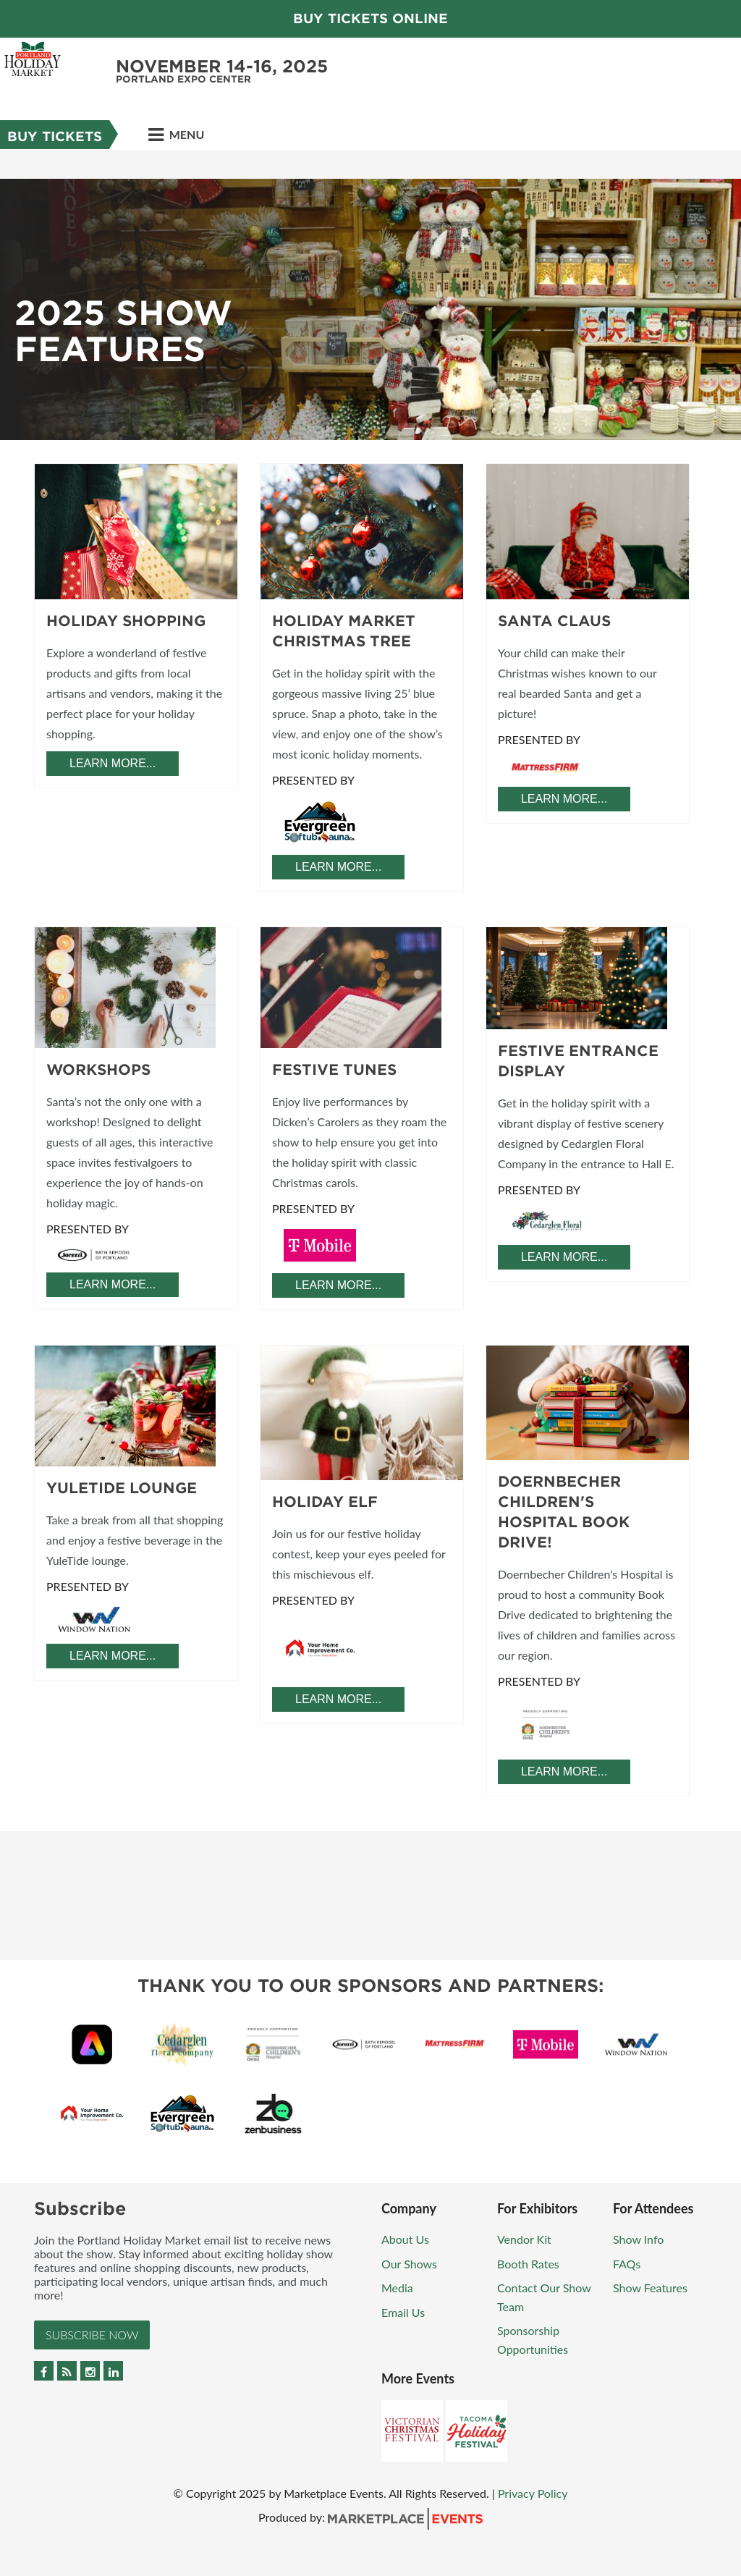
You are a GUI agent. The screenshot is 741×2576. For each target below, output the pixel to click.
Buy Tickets (54, 136)
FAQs (626, 2264)
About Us (405, 2239)
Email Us (403, 2312)
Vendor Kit (524, 2239)
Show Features (650, 2287)
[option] (370, 295)
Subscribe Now (92, 2334)
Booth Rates (528, 2264)
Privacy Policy (533, 2493)
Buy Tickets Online (370, 18)
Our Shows (409, 2264)
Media (397, 2287)
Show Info (638, 2239)
